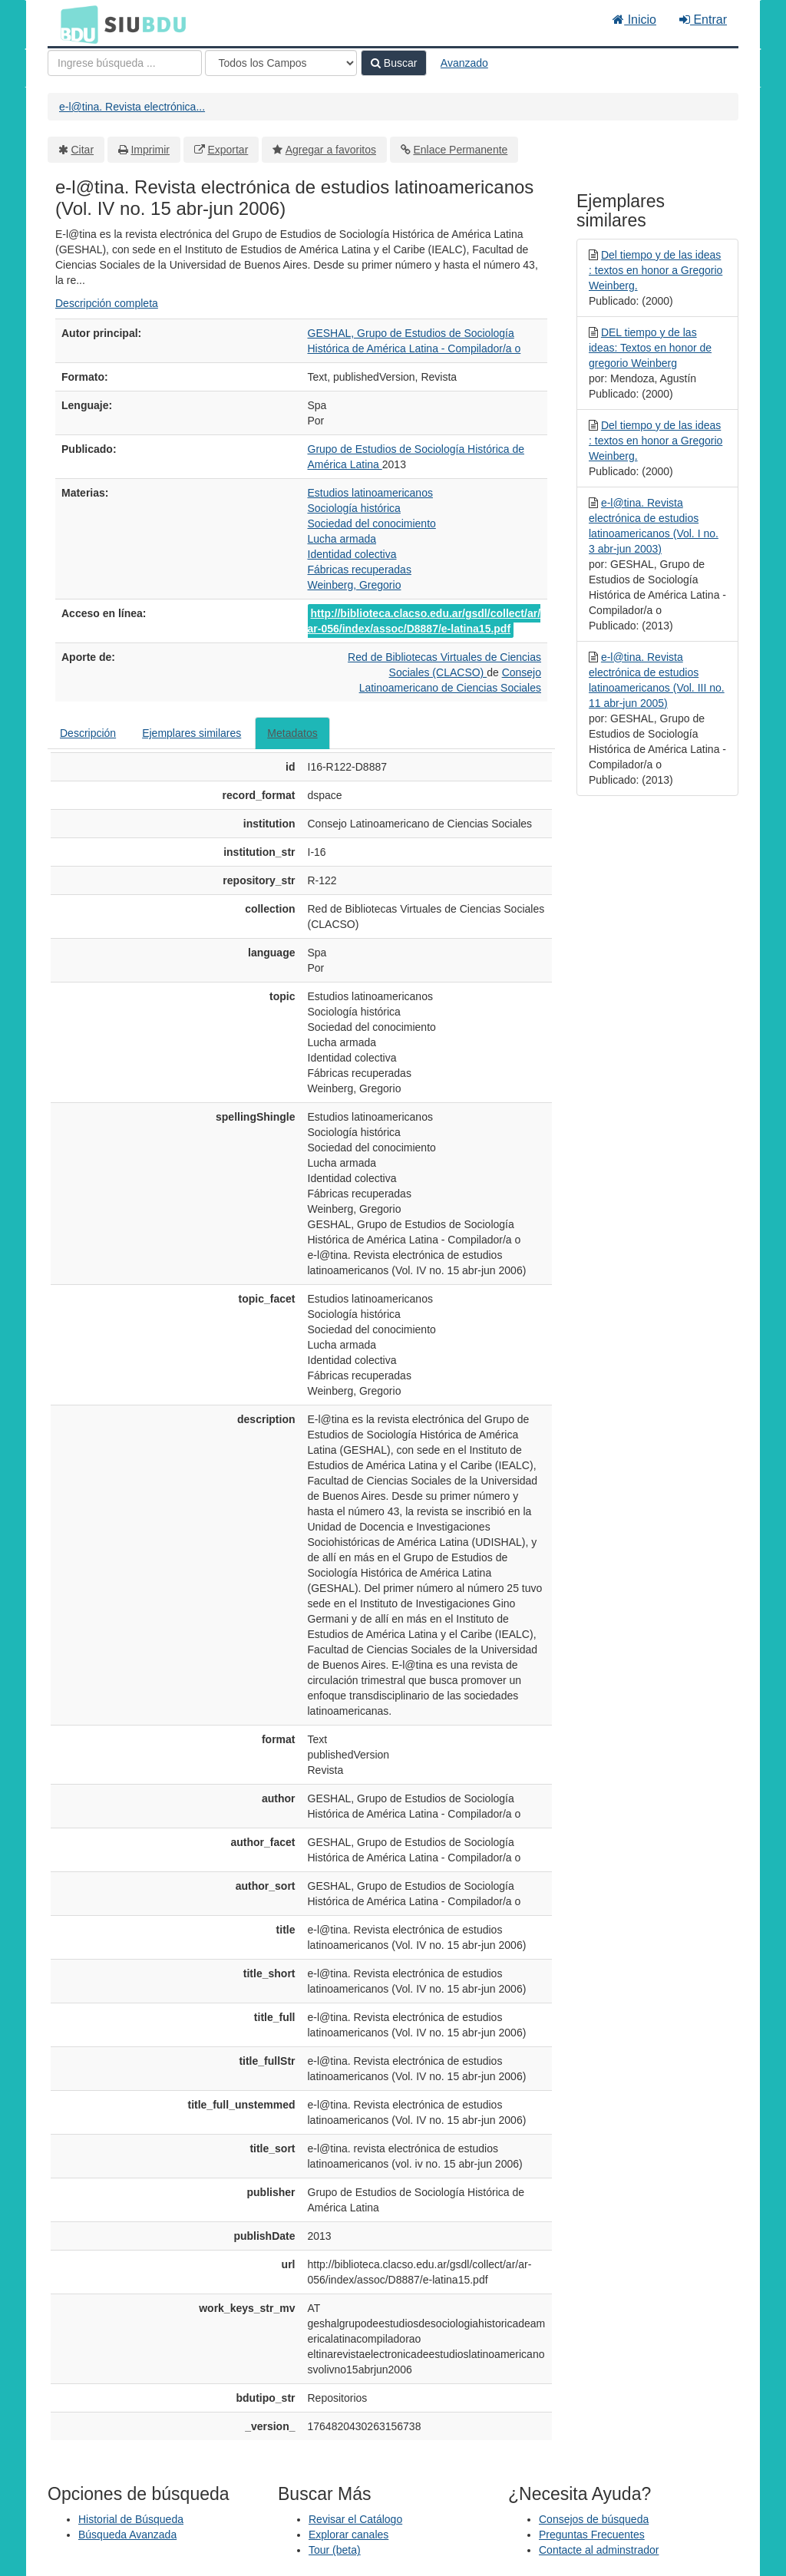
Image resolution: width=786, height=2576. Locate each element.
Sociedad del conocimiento (372, 523)
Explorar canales (348, 2534)
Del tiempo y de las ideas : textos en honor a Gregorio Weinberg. (655, 270)
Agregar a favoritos (331, 150)
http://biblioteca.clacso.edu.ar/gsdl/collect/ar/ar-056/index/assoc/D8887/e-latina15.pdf (424, 621)
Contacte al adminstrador (599, 2550)
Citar (82, 150)
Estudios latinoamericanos (370, 493)
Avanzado (464, 63)
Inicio (634, 19)
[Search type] (281, 63)
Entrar (703, 19)
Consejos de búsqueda (594, 2519)
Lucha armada (342, 539)
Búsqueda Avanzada (127, 2534)
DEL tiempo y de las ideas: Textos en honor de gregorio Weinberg (650, 347)
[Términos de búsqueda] (125, 63)
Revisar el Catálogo (355, 2519)
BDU (75, 23)
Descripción (88, 733)
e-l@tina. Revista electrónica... (132, 107)
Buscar (394, 63)
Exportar (227, 150)
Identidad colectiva (352, 554)
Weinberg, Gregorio (354, 585)
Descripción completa (106, 303)
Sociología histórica (354, 508)
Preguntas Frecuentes (592, 2534)
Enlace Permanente (460, 150)
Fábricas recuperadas (359, 569)
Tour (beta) (335, 2550)
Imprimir (150, 150)
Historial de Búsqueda (130, 2519)
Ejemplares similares (191, 733)
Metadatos (292, 733)
